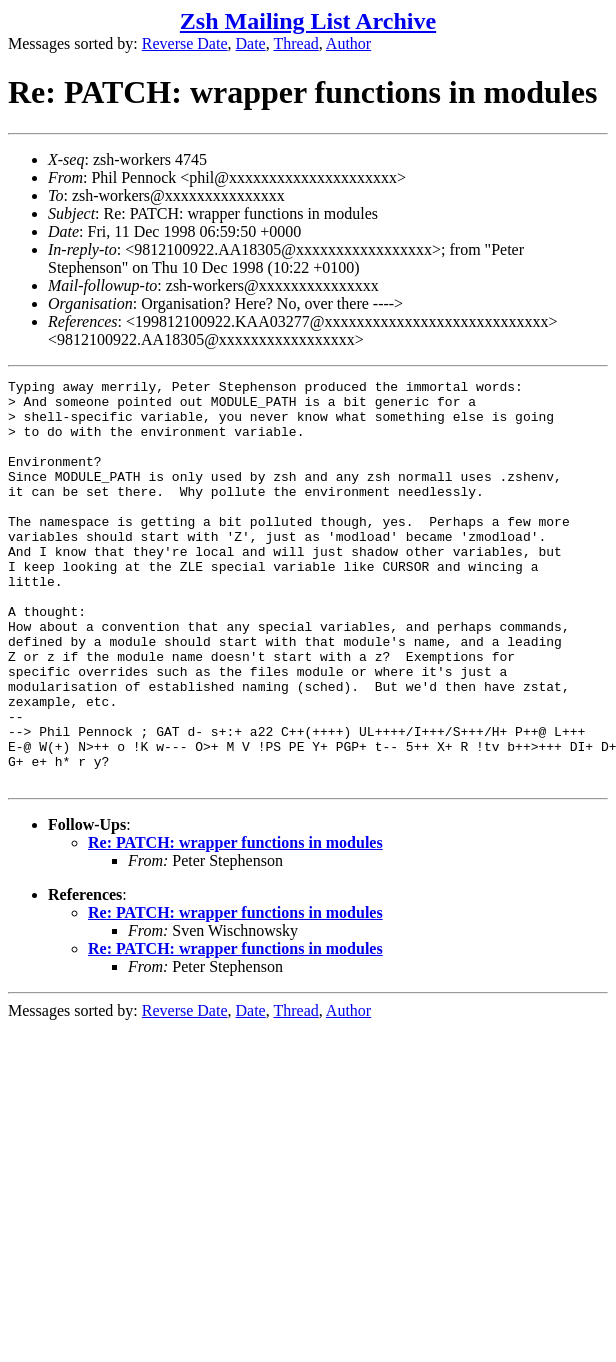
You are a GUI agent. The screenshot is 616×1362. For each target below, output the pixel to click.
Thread (295, 43)
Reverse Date (185, 43)
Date (251, 43)
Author (348, 43)
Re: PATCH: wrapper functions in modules (235, 923)
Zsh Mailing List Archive (308, 21)
